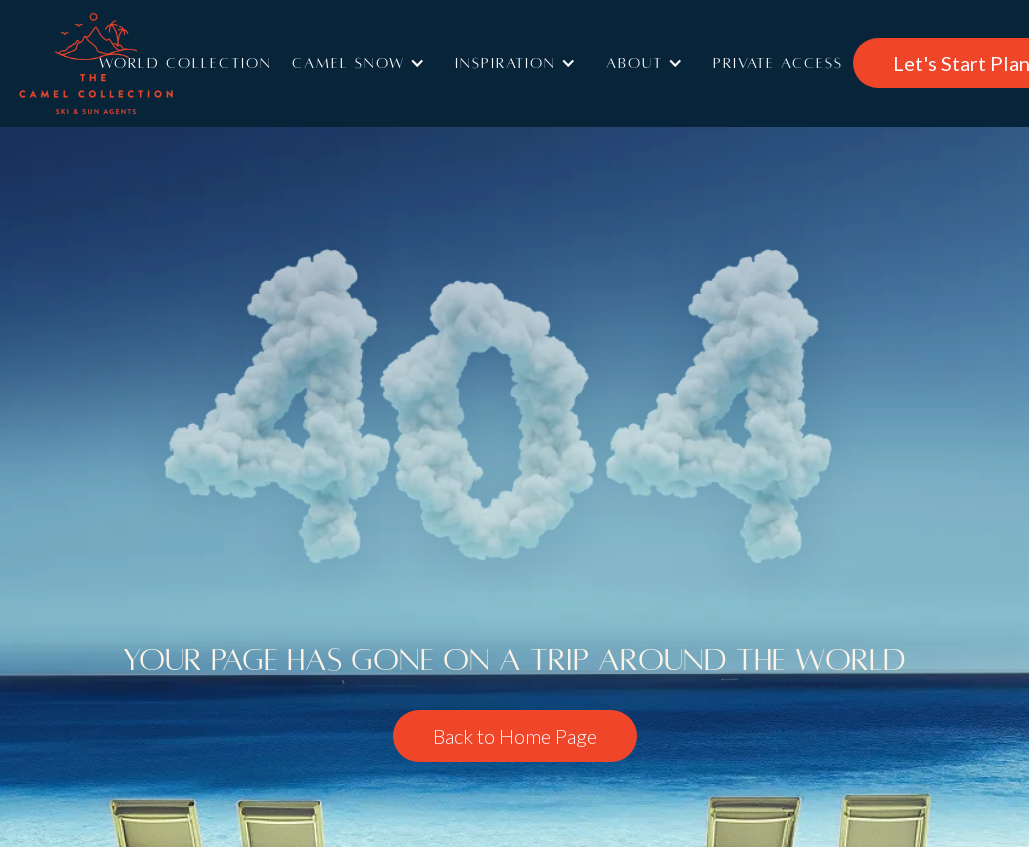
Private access (778, 63)
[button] (363, 63)
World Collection (185, 63)
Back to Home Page (515, 736)
